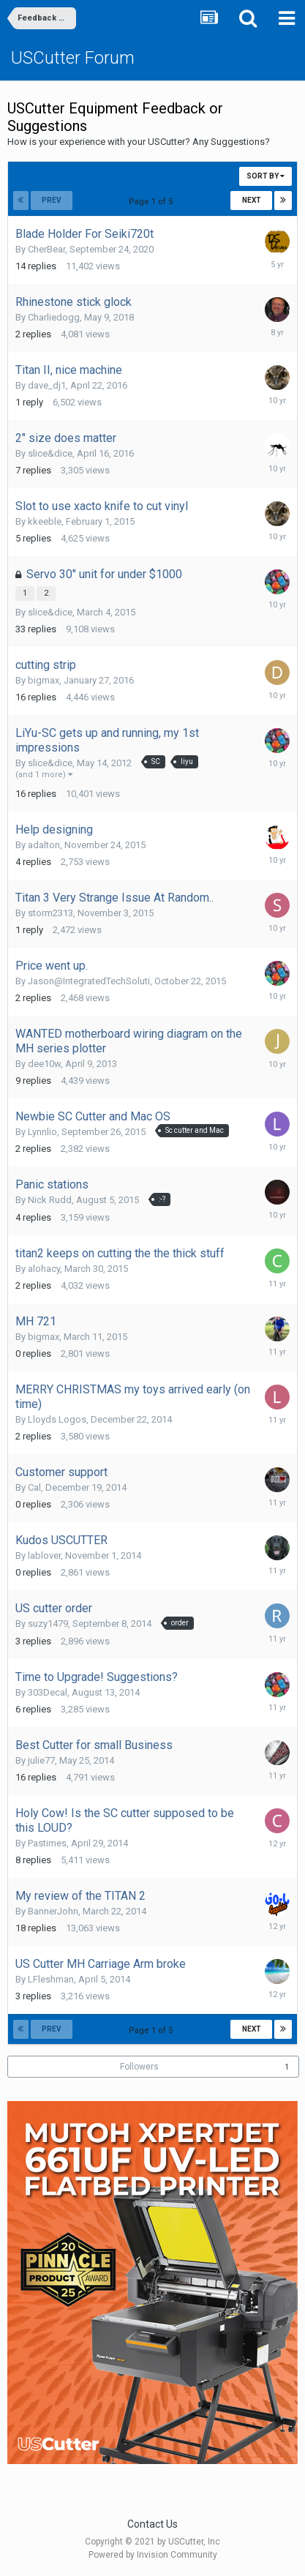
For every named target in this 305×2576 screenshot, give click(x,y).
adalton (44, 844)
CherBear (46, 249)
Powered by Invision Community (153, 2555)
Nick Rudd (50, 1199)
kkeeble (44, 521)
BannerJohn (53, 1911)
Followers (139, 2067)
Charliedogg (54, 317)
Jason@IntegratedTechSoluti (89, 981)
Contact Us (152, 2524)
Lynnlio (42, 1131)
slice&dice (50, 453)
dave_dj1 (47, 385)
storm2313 (50, 912)
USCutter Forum (73, 58)
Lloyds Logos (57, 1419)
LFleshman (51, 1979)
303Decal (47, 1692)
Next (251, 200)
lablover (44, 1555)
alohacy (44, 1268)
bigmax (43, 680)
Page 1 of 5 (153, 201)
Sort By (265, 176)
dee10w (44, 1063)
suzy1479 (48, 1623)
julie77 (41, 1760)
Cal (34, 1487)
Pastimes (47, 1843)
